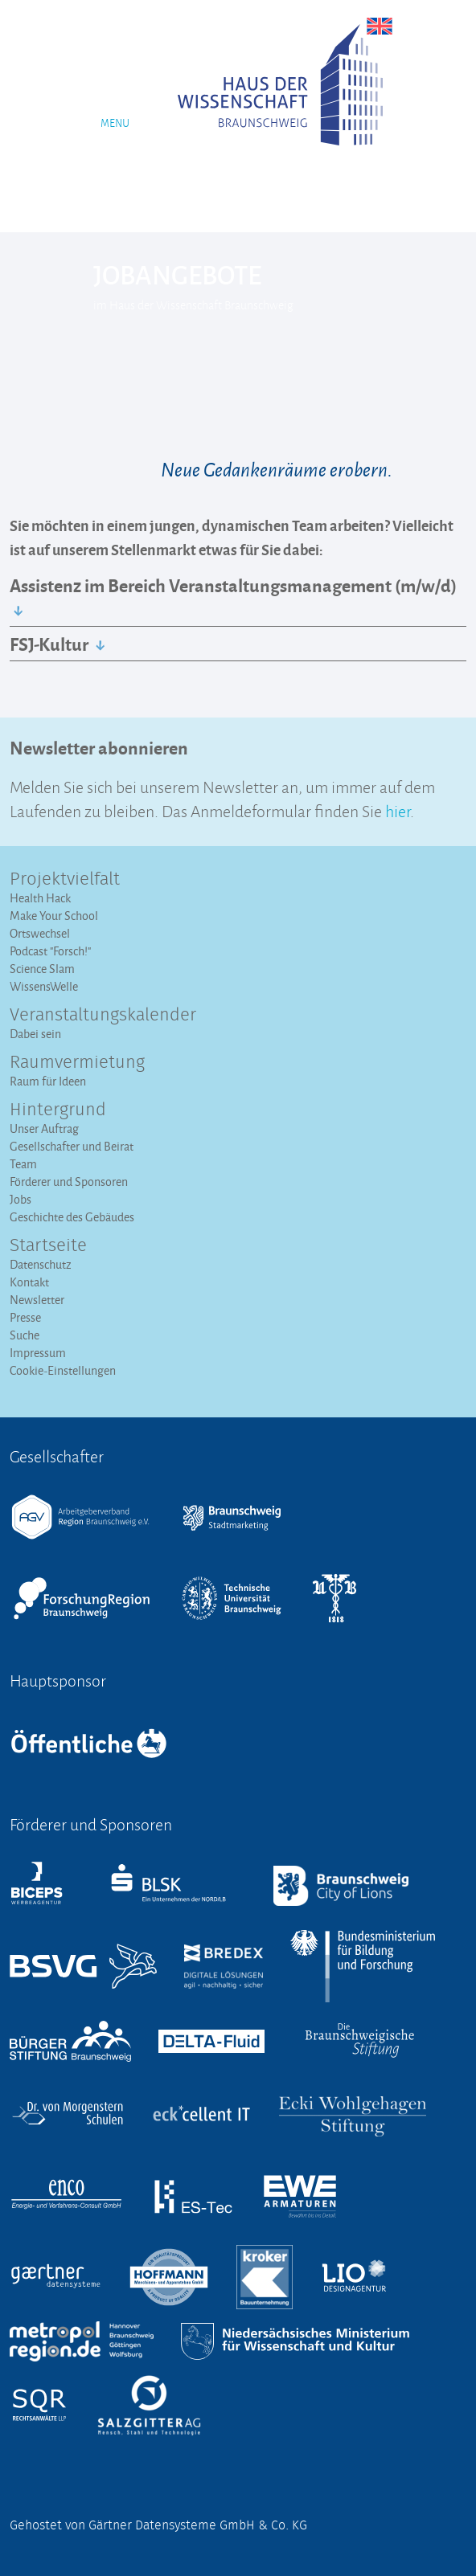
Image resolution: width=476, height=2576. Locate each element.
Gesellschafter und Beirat (71, 1146)
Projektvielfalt (65, 880)
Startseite (48, 1246)
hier (397, 809)
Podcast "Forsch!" (50, 950)
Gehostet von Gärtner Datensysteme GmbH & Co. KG (158, 2525)
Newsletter (37, 1299)
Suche (24, 1335)
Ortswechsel (40, 933)
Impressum (38, 1352)
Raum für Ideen (48, 1081)
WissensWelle (44, 986)
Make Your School (54, 915)
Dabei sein (35, 1033)
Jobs (20, 1199)
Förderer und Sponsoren (69, 1181)
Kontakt (29, 1282)
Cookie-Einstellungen (63, 1370)
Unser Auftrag (44, 1128)
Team (23, 1163)
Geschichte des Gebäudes (72, 1216)
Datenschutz (41, 1264)
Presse (25, 1317)
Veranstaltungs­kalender (103, 1016)
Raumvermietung (77, 1063)
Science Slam (42, 968)
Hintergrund (58, 1110)
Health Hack (40, 897)
